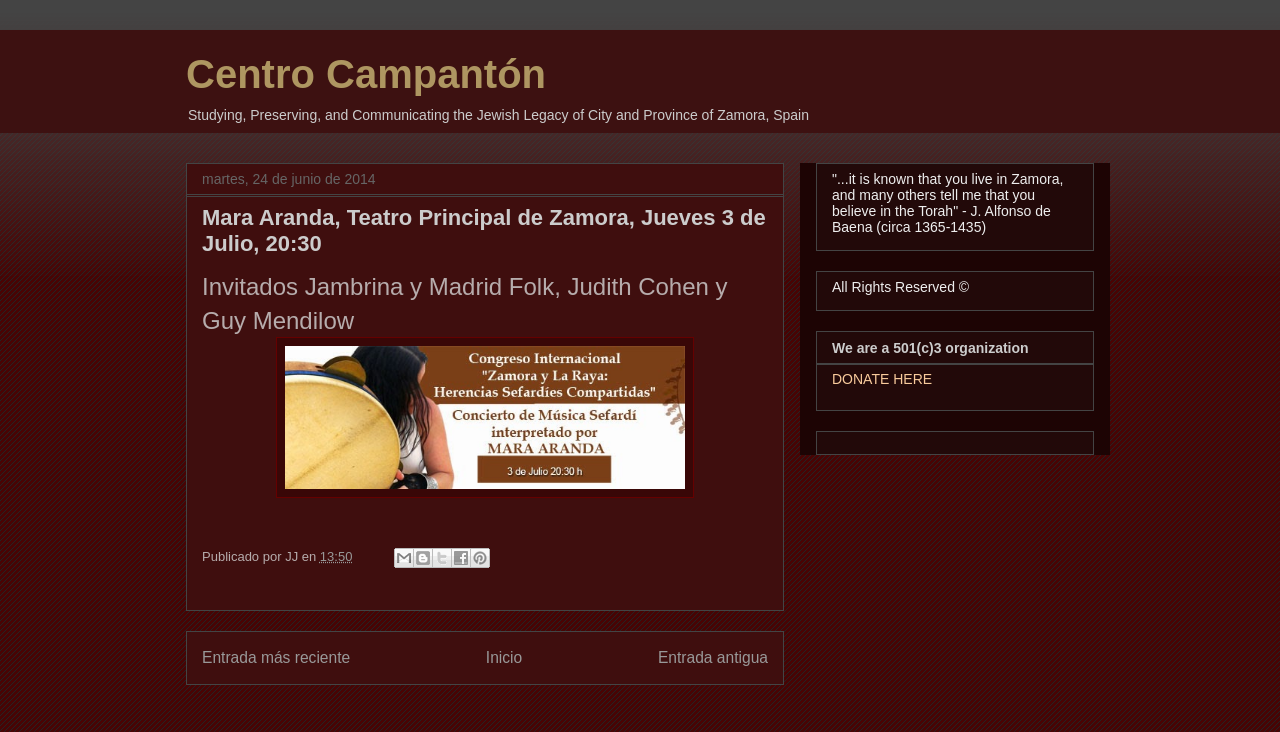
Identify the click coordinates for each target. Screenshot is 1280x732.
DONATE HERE (882, 379)
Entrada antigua (713, 657)
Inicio (504, 657)
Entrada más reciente (276, 657)
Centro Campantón (366, 74)
